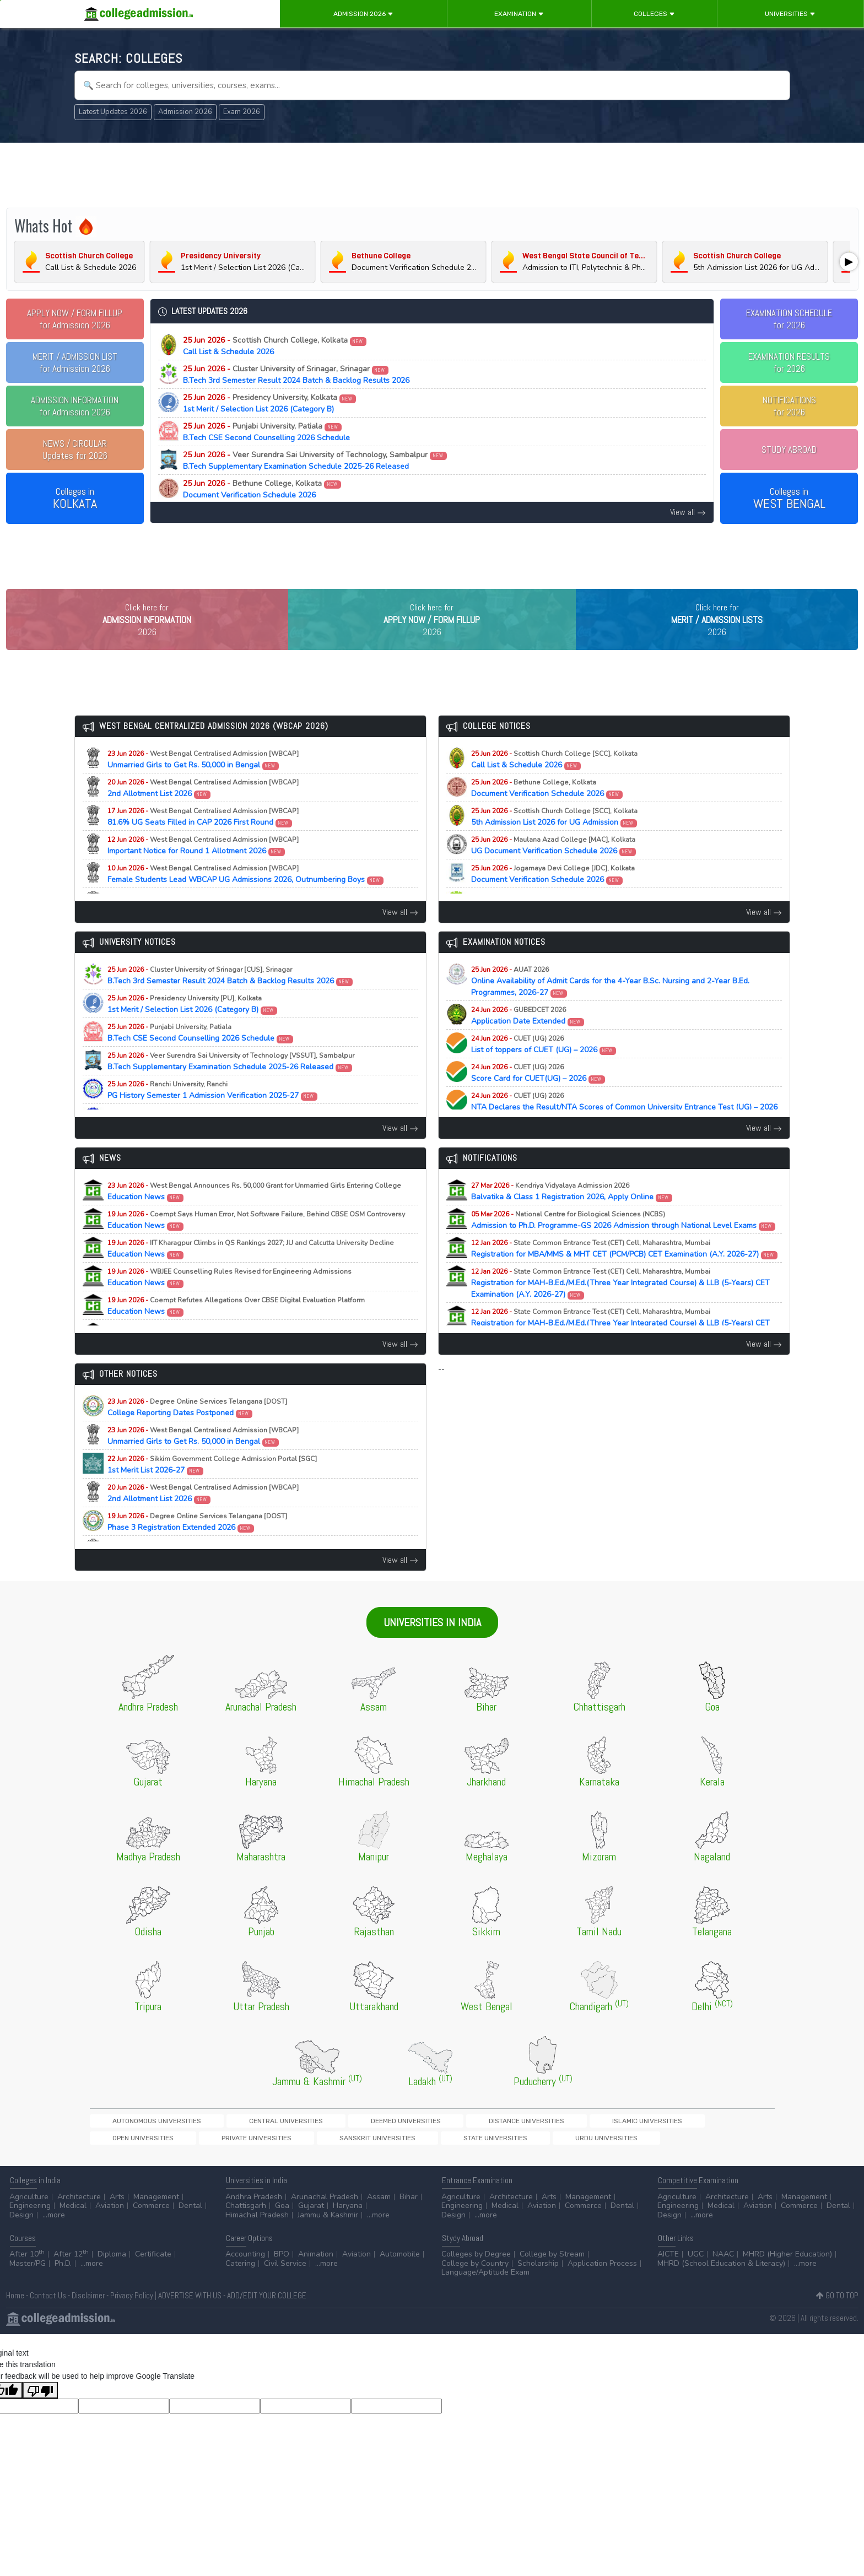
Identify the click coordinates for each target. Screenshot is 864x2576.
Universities (790, 14)
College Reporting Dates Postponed (197, 1427)
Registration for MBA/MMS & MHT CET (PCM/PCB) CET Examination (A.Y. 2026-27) (624, 1269)
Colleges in (75, 498)
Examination (519, 14)
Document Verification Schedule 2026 (262, 489)
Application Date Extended (528, 1036)
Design (21, 2238)
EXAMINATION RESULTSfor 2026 (789, 362)
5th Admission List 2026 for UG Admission (554, 837)
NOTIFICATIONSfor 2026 (789, 406)
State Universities (124, 2160)
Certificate (153, 2278)
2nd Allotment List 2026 (203, 808)
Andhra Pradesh (253, 2220)
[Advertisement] (432, 175)
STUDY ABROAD (789, 449)
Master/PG (27, 2287)
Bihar (408, 2220)
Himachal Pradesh (257, 2238)
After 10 (27, 2278)
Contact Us (48, 2319)
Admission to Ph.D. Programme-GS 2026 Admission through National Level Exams (623, 1240)
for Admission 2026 (74, 319)
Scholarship (538, 2287)
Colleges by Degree (476, 2278)
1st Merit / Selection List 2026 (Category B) (270, 403)
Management (156, 2220)
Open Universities (549, 2141)
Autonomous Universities (137, 2141)
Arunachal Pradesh (324, 2220)
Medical (73, 2230)
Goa (282, 2230)
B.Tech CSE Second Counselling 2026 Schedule (266, 432)
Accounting (245, 2278)
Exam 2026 (241, 112)
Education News (254, 1212)
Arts (117, 2220)
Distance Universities (391, 2141)
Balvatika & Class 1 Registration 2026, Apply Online (572, 1212)
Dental (190, 2230)
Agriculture (28, 2220)
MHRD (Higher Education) (787, 2278)
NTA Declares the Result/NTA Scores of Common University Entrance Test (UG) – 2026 (624, 1128)
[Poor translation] (40, 2414)
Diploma (112, 2278)
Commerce (151, 2230)
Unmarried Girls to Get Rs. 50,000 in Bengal (203, 780)
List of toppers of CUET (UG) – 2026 (544, 1064)
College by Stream (552, 2278)
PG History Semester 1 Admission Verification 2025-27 (212, 1110)
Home (15, 2319)
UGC (696, 2278)
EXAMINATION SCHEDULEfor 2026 (789, 319)
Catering (240, 2287)
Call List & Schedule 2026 (275, 346)
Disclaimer (88, 2319)
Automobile (400, 2278)
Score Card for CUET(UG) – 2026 (538, 1093)
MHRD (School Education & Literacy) (721, 2287)
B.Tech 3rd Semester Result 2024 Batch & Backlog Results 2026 (296, 375)
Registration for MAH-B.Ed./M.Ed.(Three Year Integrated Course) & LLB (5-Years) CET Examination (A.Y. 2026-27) (620, 1303)
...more (53, 2238)
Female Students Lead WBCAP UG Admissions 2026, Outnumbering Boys (245, 894)
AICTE (668, 2278)
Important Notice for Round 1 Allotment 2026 (203, 866)
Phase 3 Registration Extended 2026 (197, 1542)
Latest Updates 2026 (113, 112)
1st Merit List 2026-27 (212, 1485)
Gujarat (311, 2230)
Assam (379, 2220)
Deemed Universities (309, 2141)
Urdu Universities (197, 2160)
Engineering (30, 2230)
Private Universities (624, 2141)
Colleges (654, 14)
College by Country (475, 2287)
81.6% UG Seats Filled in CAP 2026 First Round (203, 837)
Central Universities (227, 2141)
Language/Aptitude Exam (485, 2296)
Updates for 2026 (74, 449)
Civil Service (285, 2287)
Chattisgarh (245, 2230)
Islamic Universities (473, 2141)
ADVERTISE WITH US (190, 2319)
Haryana (348, 2230)
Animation (315, 2278)
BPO (281, 2278)
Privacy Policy (131, 2319)
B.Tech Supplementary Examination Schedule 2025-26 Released (315, 461)
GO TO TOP (837, 2319)
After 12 (71, 2278)
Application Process (602, 2287)
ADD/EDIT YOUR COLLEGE (266, 2319)
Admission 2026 (363, 14)
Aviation (109, 2230)
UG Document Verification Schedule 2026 (553, 866)
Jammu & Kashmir (328, 2238)
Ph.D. (63, 2287)
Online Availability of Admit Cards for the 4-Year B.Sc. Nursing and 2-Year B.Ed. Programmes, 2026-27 (610, 1002)
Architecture (79, 2220)
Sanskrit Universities (706, 2141)
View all (688, 512)
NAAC (723, 2278)
